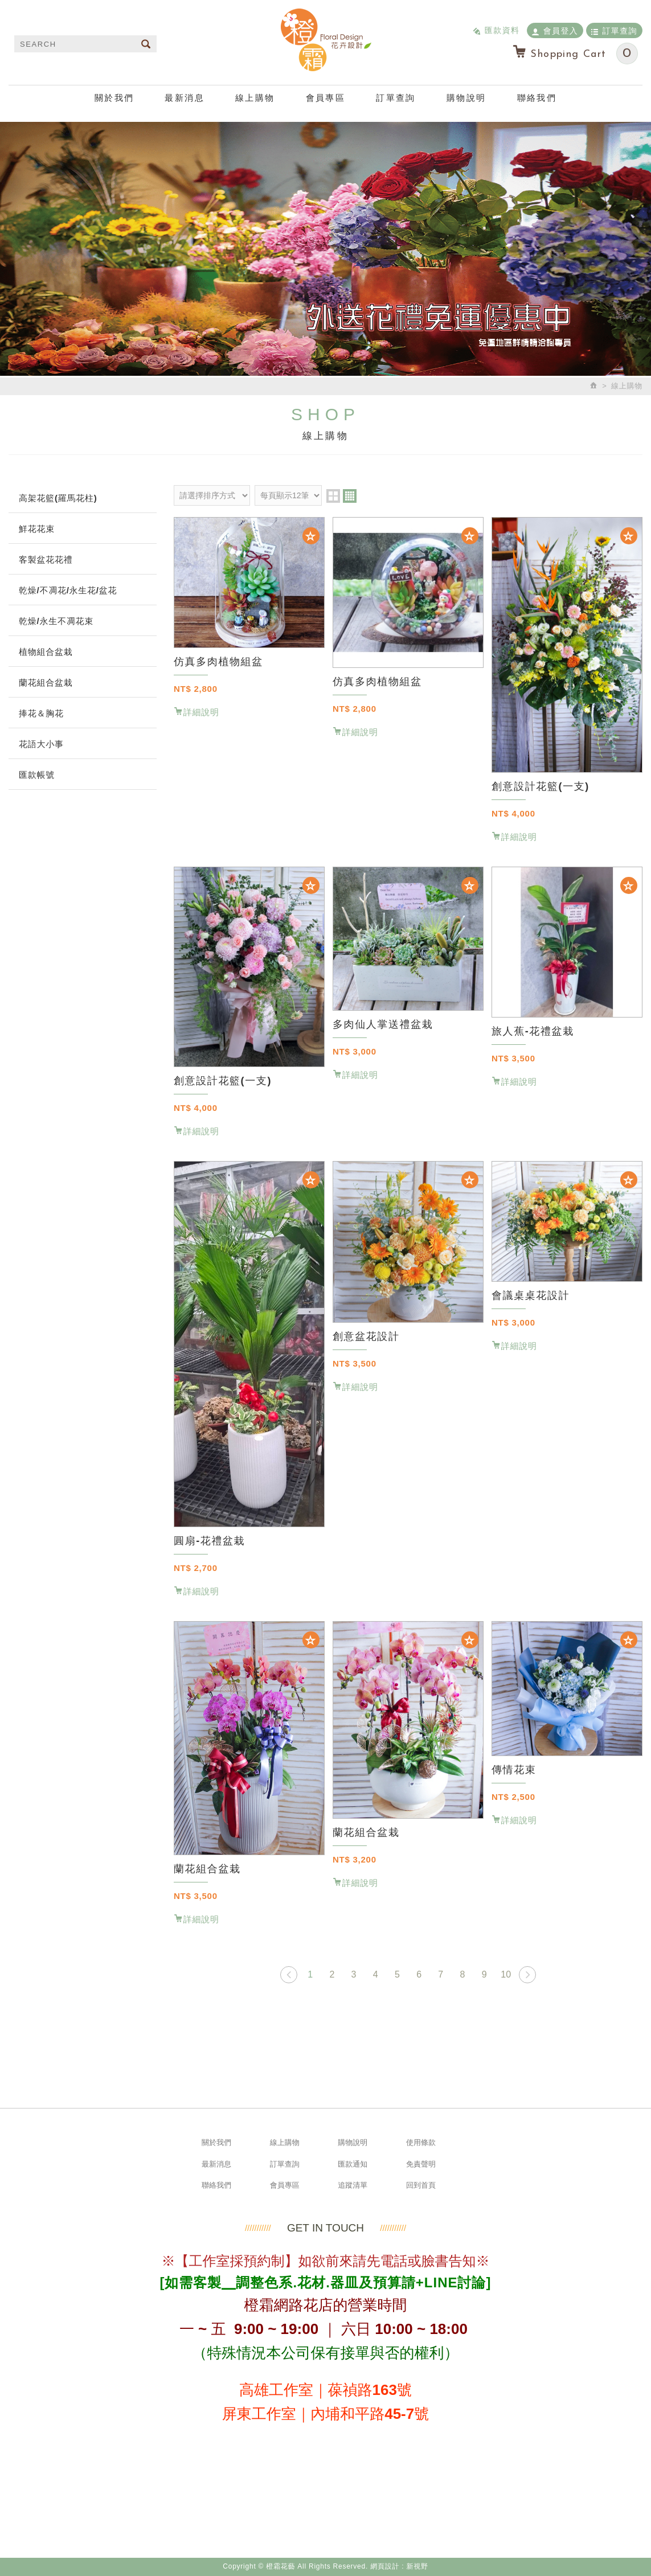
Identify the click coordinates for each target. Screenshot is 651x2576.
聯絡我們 (537, 97)
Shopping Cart (575, 53)
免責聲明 (421, 2164)
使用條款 (421, 2142)
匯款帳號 (37, 775)
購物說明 (466, 97)
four (350, 496)
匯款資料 (496, 30)
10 (506, 1974)
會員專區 (326, 97)
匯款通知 (352, 2164)
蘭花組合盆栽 (46, 682)
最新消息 (184, 97)
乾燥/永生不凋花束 (56, 621)
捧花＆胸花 (41, 713)
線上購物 (255, 97)
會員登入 (554, 30)
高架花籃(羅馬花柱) (58, 498)
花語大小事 (41, 744)
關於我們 (114, 97)
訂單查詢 (614, 30)
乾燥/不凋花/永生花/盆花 (68, 590)
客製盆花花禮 (46, 559)
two (333, 496)
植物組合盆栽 (46, 652)
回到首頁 (421, 2185)
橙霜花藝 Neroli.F (326, 39)
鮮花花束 (37, 529)
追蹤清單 (352, 2185)
